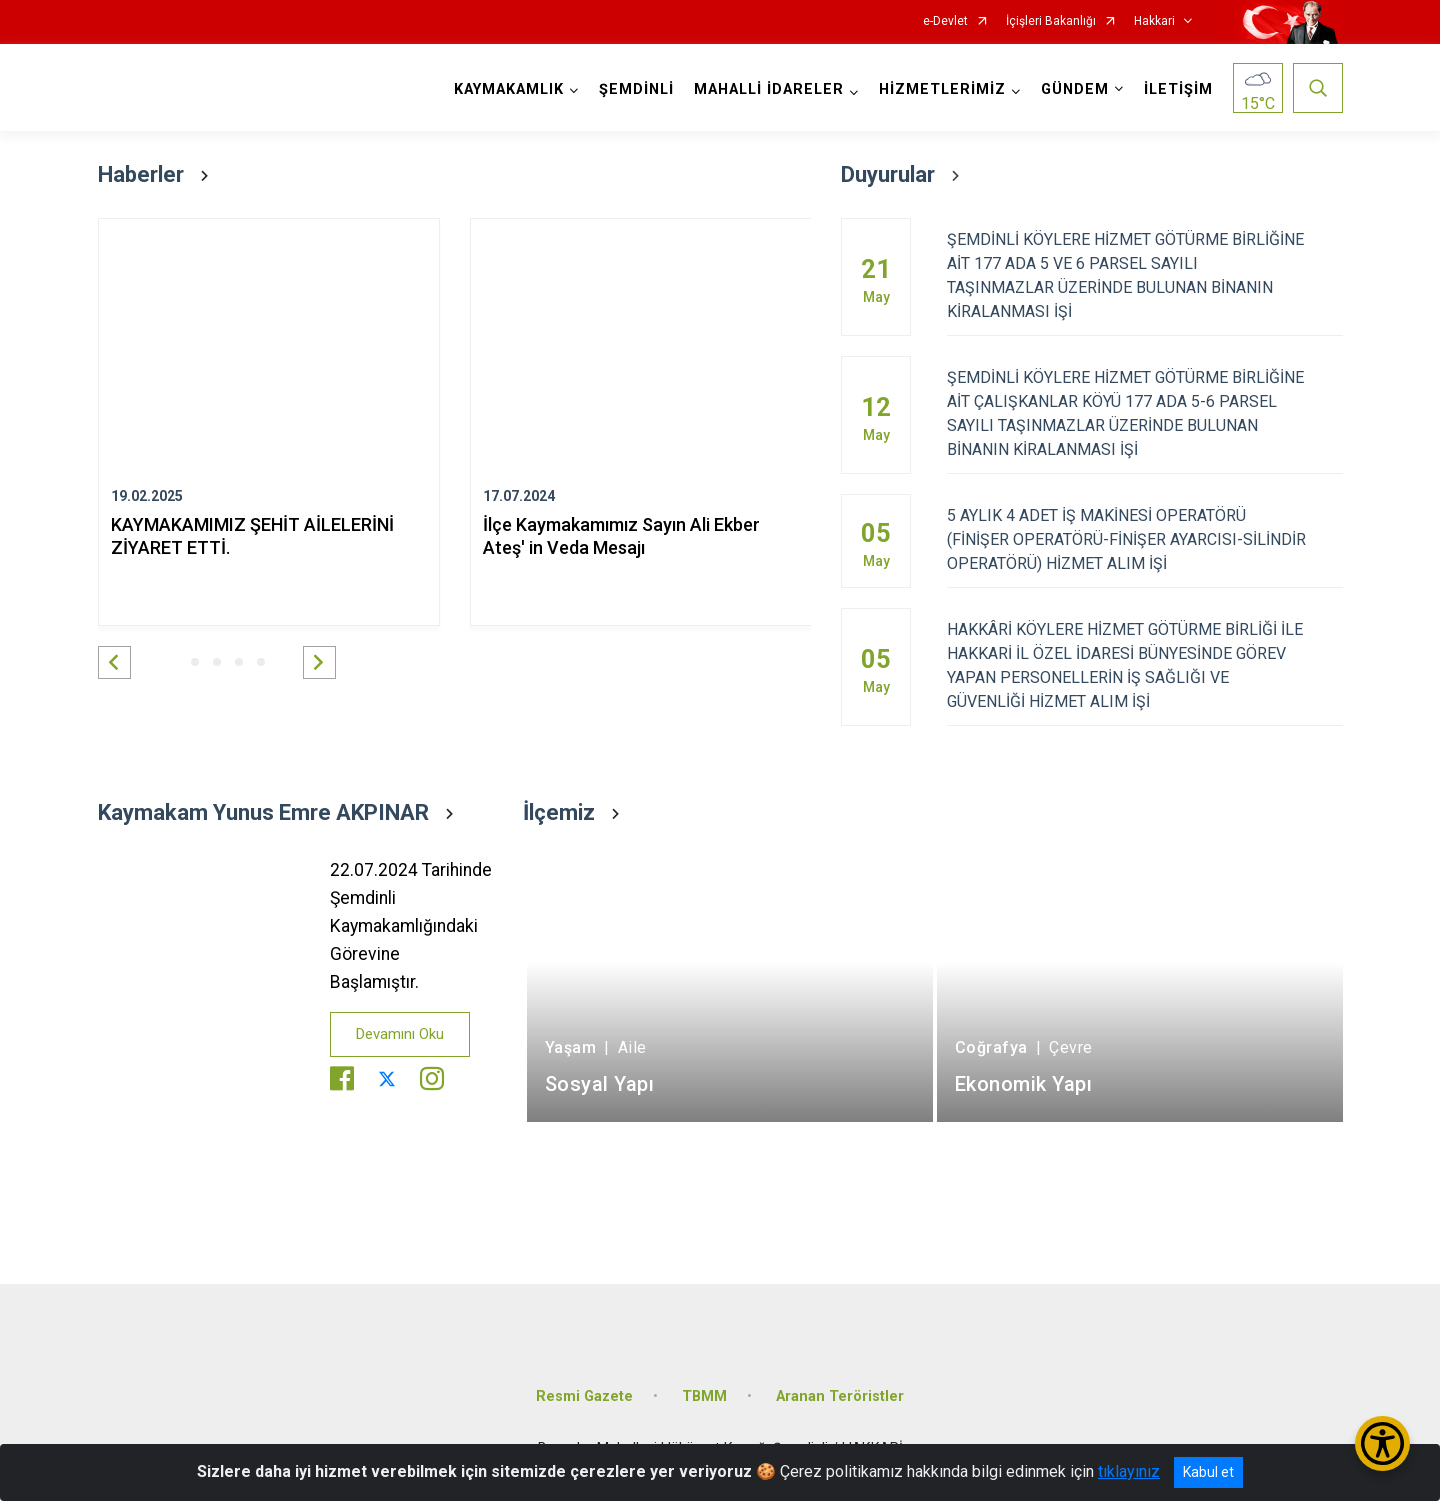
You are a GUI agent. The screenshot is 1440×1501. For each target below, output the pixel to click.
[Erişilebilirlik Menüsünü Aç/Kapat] (1382, 1443)
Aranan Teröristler (840, 1396)
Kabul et (1208, 1472)
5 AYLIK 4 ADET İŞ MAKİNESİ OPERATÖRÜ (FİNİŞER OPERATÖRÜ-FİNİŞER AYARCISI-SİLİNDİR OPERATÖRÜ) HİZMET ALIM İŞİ (1144, 539)
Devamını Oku (400, 1034)
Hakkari (1154, 21)
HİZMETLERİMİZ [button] (942, 89)
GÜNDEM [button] (1075, 89)
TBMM (704, 1396)
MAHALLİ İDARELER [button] (769, 89)
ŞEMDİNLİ (636, 89)
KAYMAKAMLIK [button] (509, 89)
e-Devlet (945, 21)
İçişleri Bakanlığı (1051, 21)
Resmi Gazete (584, 1396)
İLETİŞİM (1178, 89)
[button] (114, 662)
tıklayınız (1129, 1471)
